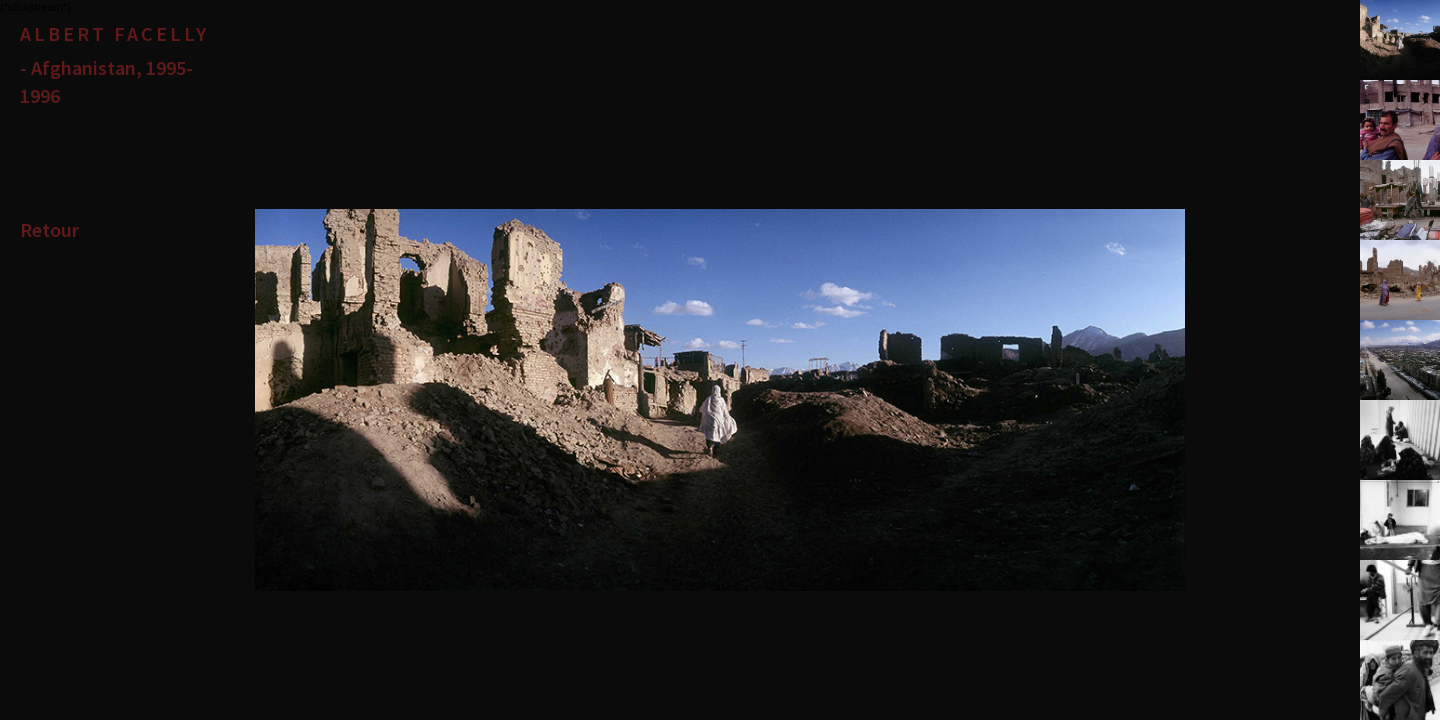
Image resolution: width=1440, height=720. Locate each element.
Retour (49, 229)
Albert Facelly (114, 33)
